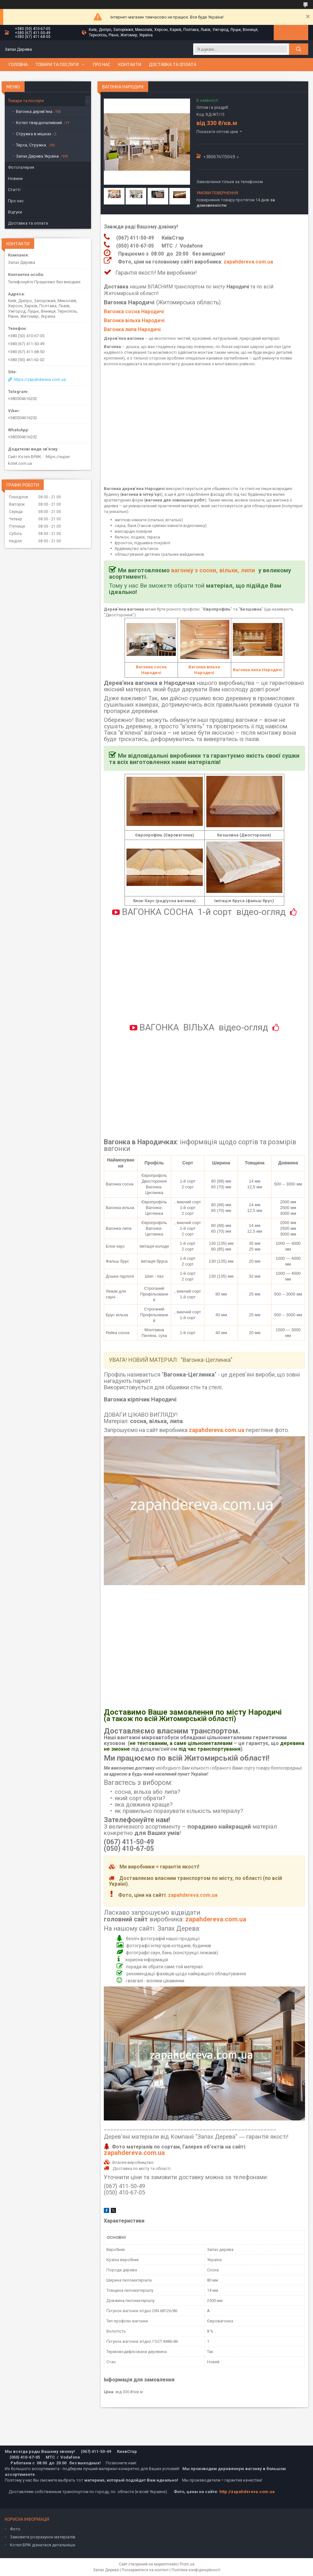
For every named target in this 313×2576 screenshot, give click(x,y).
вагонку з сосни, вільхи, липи (213, 570)
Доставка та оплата (172, 64)
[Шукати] (298, 49)
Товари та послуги (57, 64)
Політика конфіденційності (196, 2570)
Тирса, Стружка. (31, 145)
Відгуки (15, 212)
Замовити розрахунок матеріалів (42, 2537)
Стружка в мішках (33, 133)
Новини (15, 178)
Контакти (129, 64)
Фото (15, 2529)
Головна (18, 64)
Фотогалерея (21, 167)
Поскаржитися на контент (145, 2570)
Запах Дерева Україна (37, 156)
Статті (14, 189)
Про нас (102, 64)
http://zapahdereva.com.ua (247, 2491)
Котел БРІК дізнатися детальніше (42, 2545)
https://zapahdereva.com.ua (40, 379)
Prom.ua (187, 2564)
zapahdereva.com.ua (248, 262)
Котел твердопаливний (39, 122)
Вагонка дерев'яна (34, 111)
